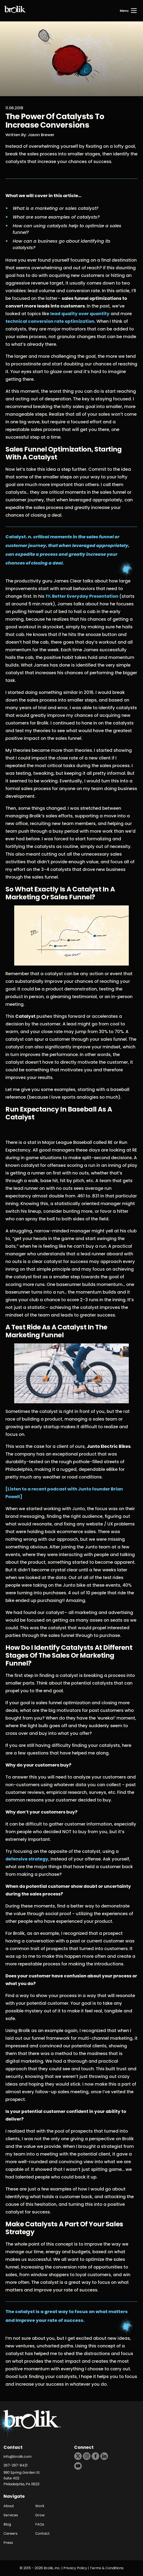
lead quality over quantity (80, 314)
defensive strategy (26, 1859)
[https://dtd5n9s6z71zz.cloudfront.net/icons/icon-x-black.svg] (78, 2456)
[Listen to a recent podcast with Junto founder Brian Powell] (64, 1493)
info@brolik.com (17, 2456)
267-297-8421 (15, 2465)
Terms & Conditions (107, 2568)
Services (10, 2515)
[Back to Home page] (15, 10)
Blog (7, 2524)
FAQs (39, 2524)
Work (39, 2505)
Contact (42, 2533)
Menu (124, 11)
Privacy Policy (75, 2568)
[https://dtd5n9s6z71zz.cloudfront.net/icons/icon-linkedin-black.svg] (104, 2456)
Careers (10, 2533)
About (8, 2505)
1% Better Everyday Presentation (81, 596)
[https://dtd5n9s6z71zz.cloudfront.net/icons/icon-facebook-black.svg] (95, 2456)
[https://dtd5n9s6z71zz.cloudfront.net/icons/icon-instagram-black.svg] (87, 2456)
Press (8, 2542)
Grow (40, 2515)
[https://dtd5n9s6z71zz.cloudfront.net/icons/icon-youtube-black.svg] (78, 2466)
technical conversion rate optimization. (50, 321)
